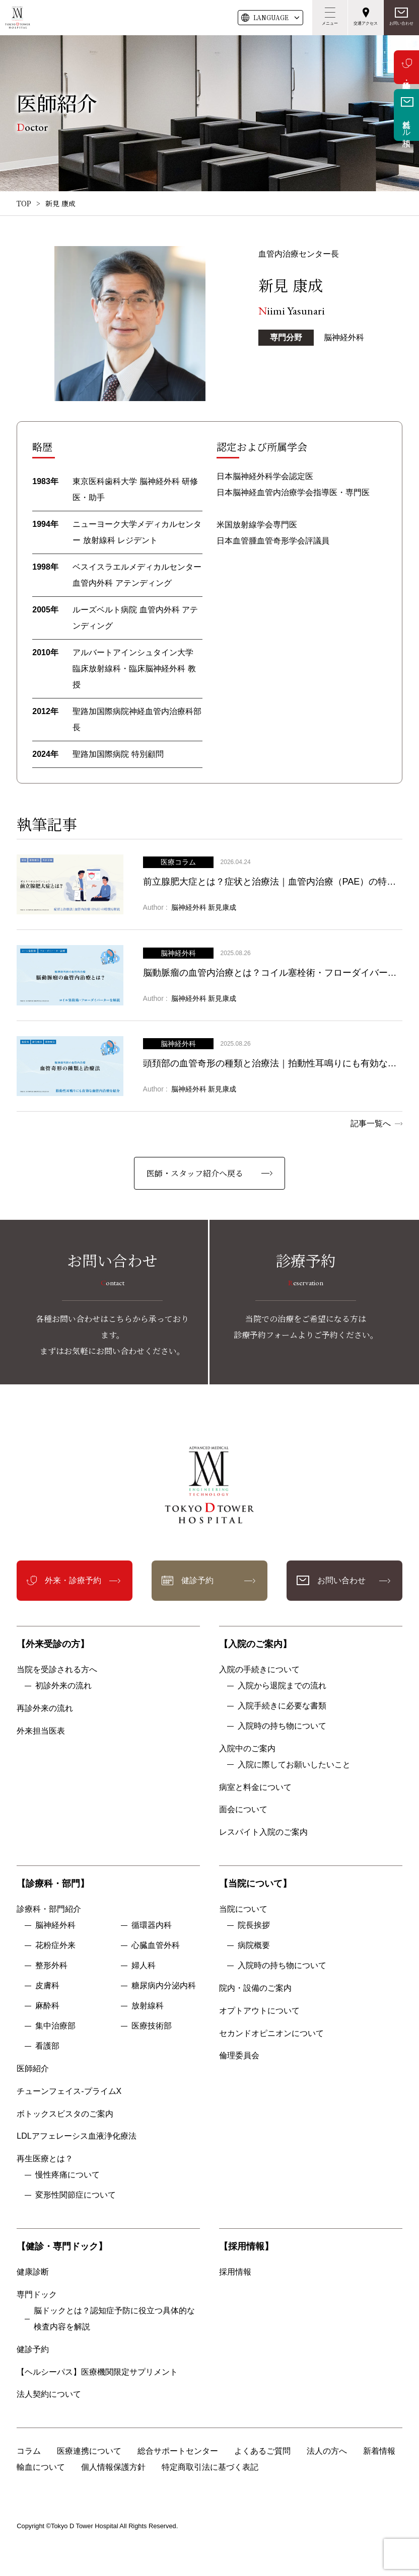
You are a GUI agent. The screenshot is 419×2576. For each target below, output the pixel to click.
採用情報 (235, 2272)
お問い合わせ (401, 23)
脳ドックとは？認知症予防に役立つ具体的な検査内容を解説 (114, 2318)
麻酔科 (47, 2005)
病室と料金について (255, 1787)
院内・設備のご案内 (255, 1988)
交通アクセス (366, 23)
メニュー (330, 23)
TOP (24, 203)
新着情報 (379, 2451)
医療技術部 (151, 2025)
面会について (243, 1809)
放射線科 (147, 2005)
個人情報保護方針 (113, 2467)
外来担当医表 (41, 1731)
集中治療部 (55, 2025)
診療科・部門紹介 (49, 1909)
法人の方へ (327, 2451)
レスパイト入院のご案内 (263, 1832)
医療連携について (89, 2451)
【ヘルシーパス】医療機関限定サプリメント (97, 2372)
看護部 (47, 2046)
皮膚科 (47, 1985)
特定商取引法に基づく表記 (210, 2467)
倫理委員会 (243, 2055)
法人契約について (49, 2394)
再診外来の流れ (45, 1708)
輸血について (41, 2467)
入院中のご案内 (247, 1748)
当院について (243, 1909)
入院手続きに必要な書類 (282, 1705)
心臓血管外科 (155, 1945)
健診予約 (197, 1580)
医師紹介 (33, 2068)
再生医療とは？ (45, 2158)
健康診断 (33, 2272)
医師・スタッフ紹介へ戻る (195, 1173)
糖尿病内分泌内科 (163, 1985)
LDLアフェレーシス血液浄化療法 (76, 2136)
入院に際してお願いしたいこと (294, 1764)
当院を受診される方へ (57, 1669)
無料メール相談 (406, 124)
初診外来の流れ (63, 1685)
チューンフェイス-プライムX (69, 2091)
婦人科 (143, 1965)
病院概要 (254, 1945)
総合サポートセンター (177, 2451)
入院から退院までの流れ (282, 1685)
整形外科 (51, 1965)
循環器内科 (151, 1925)
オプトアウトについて (259, 2010)
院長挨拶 (254, 1925)
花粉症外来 (55, 1945)
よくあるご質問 (262, 2451)
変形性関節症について (75, 2195)
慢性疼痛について (67, 2174)
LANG (271, 18)
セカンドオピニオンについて (271, 2033)
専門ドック (37, 2294)
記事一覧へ (371, 1123)
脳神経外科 (55, 1925)
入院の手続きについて (259, 1669)
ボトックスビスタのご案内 (65, 2114)
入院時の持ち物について (282, 1726)
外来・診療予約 (406, 67)
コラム (29, 2451)
